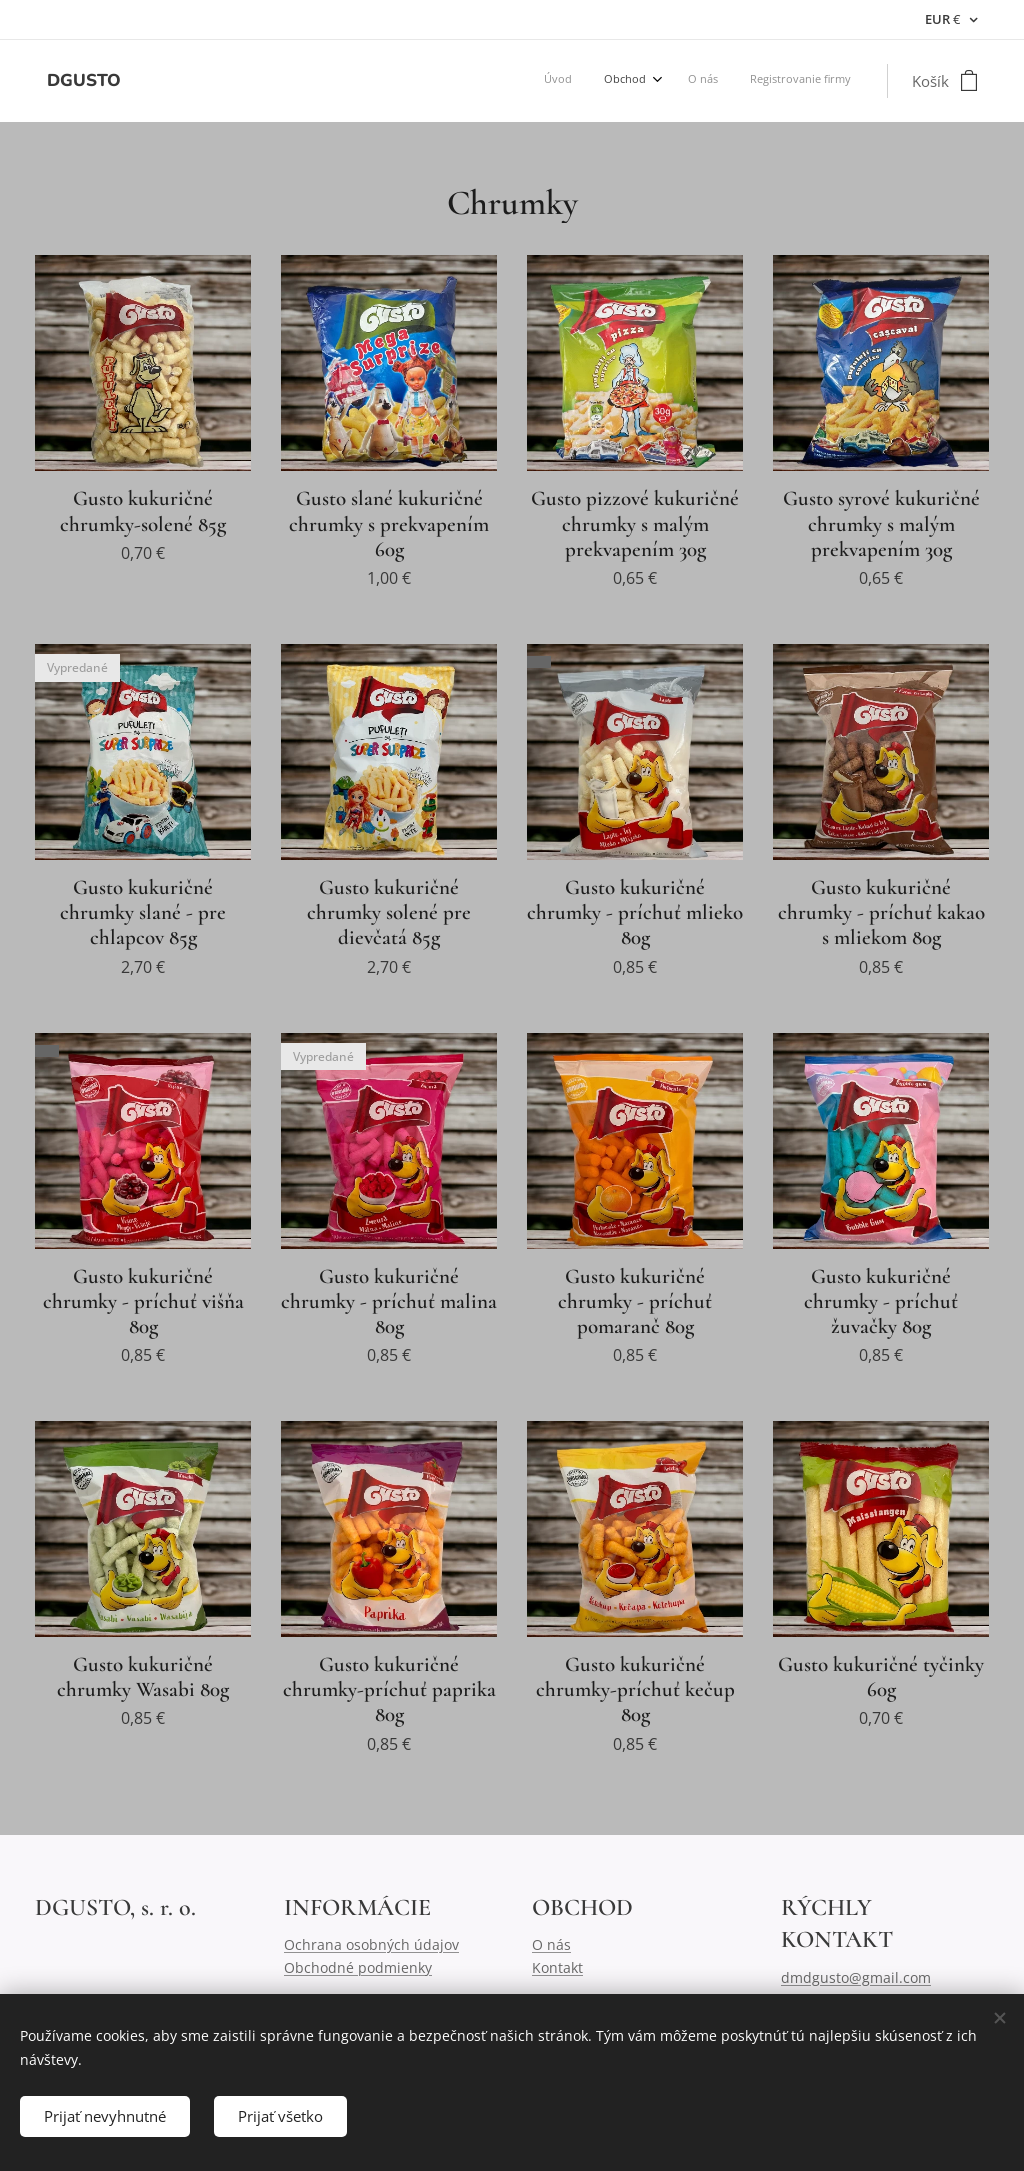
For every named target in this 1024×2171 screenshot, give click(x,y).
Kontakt (557, 1967)
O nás (551, 1944)
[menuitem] (750, 81)
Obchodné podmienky (358, 1967)
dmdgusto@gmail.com (856, 1977)
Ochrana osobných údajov (371, 1944)
